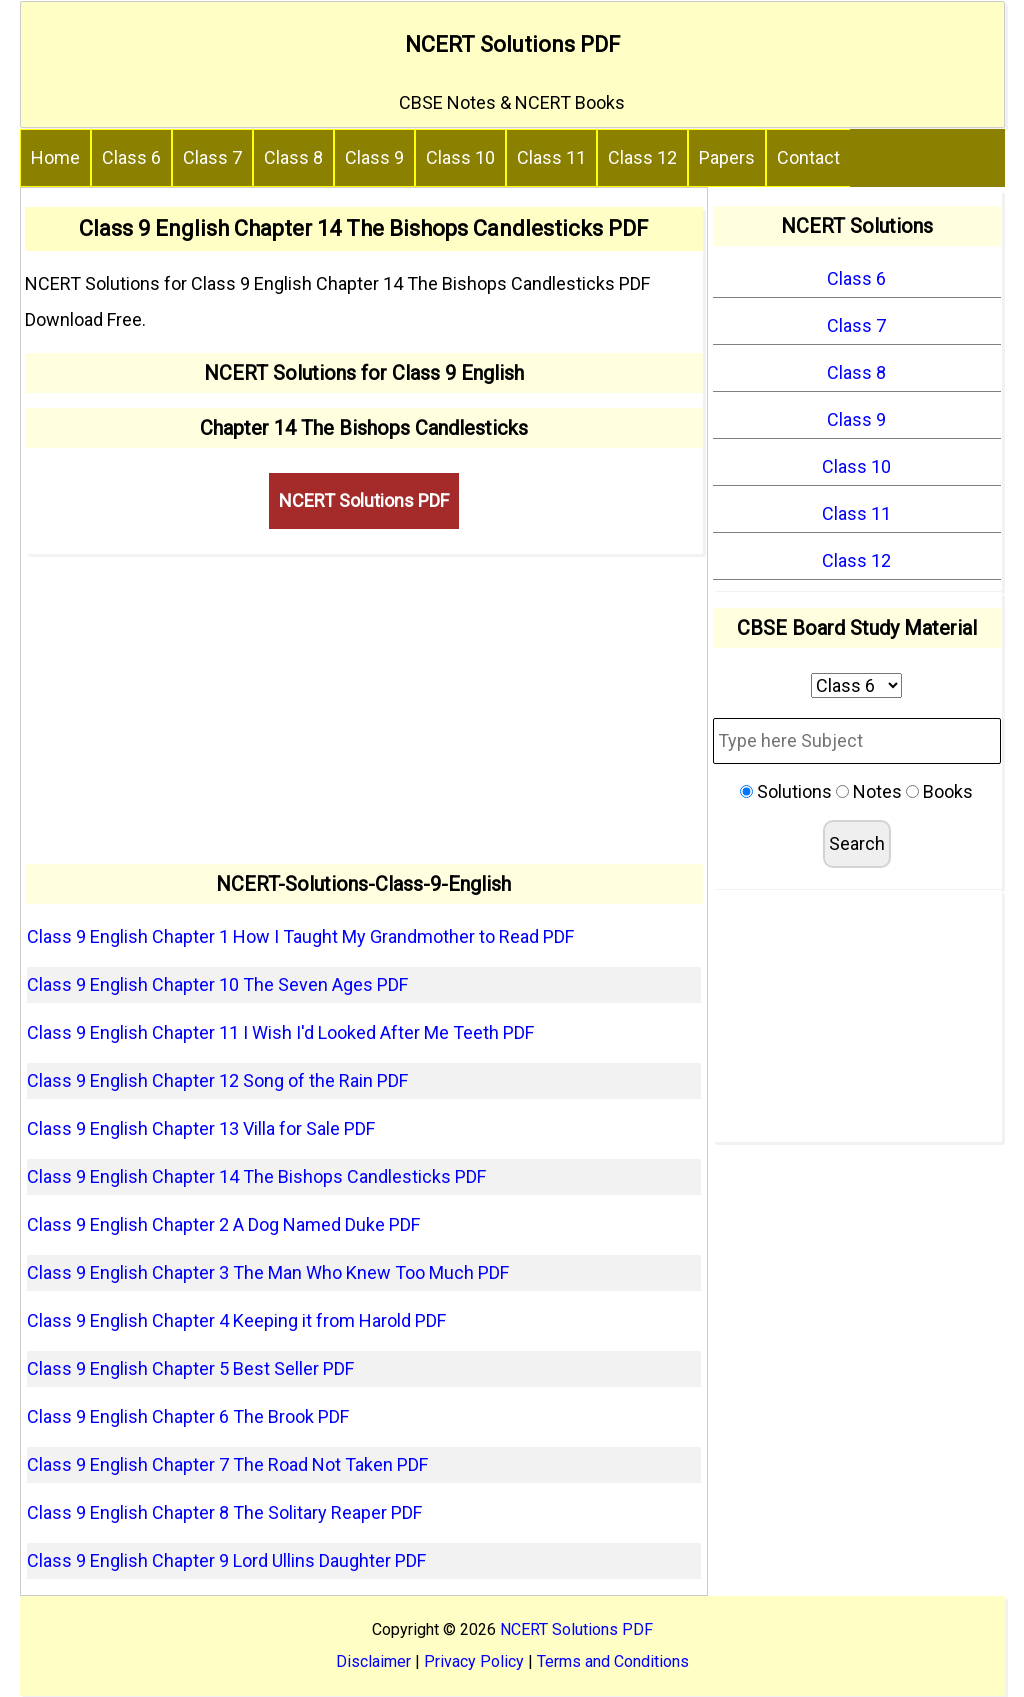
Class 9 (374, 157)
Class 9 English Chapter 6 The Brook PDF (188, 1416)
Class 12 (642, 157)
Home (55, 157)
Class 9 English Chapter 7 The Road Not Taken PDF (227, 1464)
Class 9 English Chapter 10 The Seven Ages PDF (217, 984)
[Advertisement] (364, 709)
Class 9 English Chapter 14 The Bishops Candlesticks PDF (256, 1176)
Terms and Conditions (613, 1661)
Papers (727, 157)
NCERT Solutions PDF (512, 44)
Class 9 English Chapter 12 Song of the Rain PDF (217, 1080)
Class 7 (212, 157)
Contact (808, 157)
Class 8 (293, 157)
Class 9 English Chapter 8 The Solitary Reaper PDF (224, 1512)
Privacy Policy (474, 1661)
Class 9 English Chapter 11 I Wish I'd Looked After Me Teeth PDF (280, 1032)
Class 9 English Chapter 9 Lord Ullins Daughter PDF (226, 1560)
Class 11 (551, 157)
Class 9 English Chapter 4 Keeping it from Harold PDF (236, 1320)
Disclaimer (373, 1661)
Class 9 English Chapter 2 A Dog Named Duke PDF (223, 1224)
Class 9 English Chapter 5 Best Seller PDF (190, 1368)
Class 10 (460, 157)
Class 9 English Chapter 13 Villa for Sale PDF (201, 1128)
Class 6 (131, 157)
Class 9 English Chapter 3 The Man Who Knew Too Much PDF (268, 1272)
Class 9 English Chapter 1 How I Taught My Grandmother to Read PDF (300, 936)
